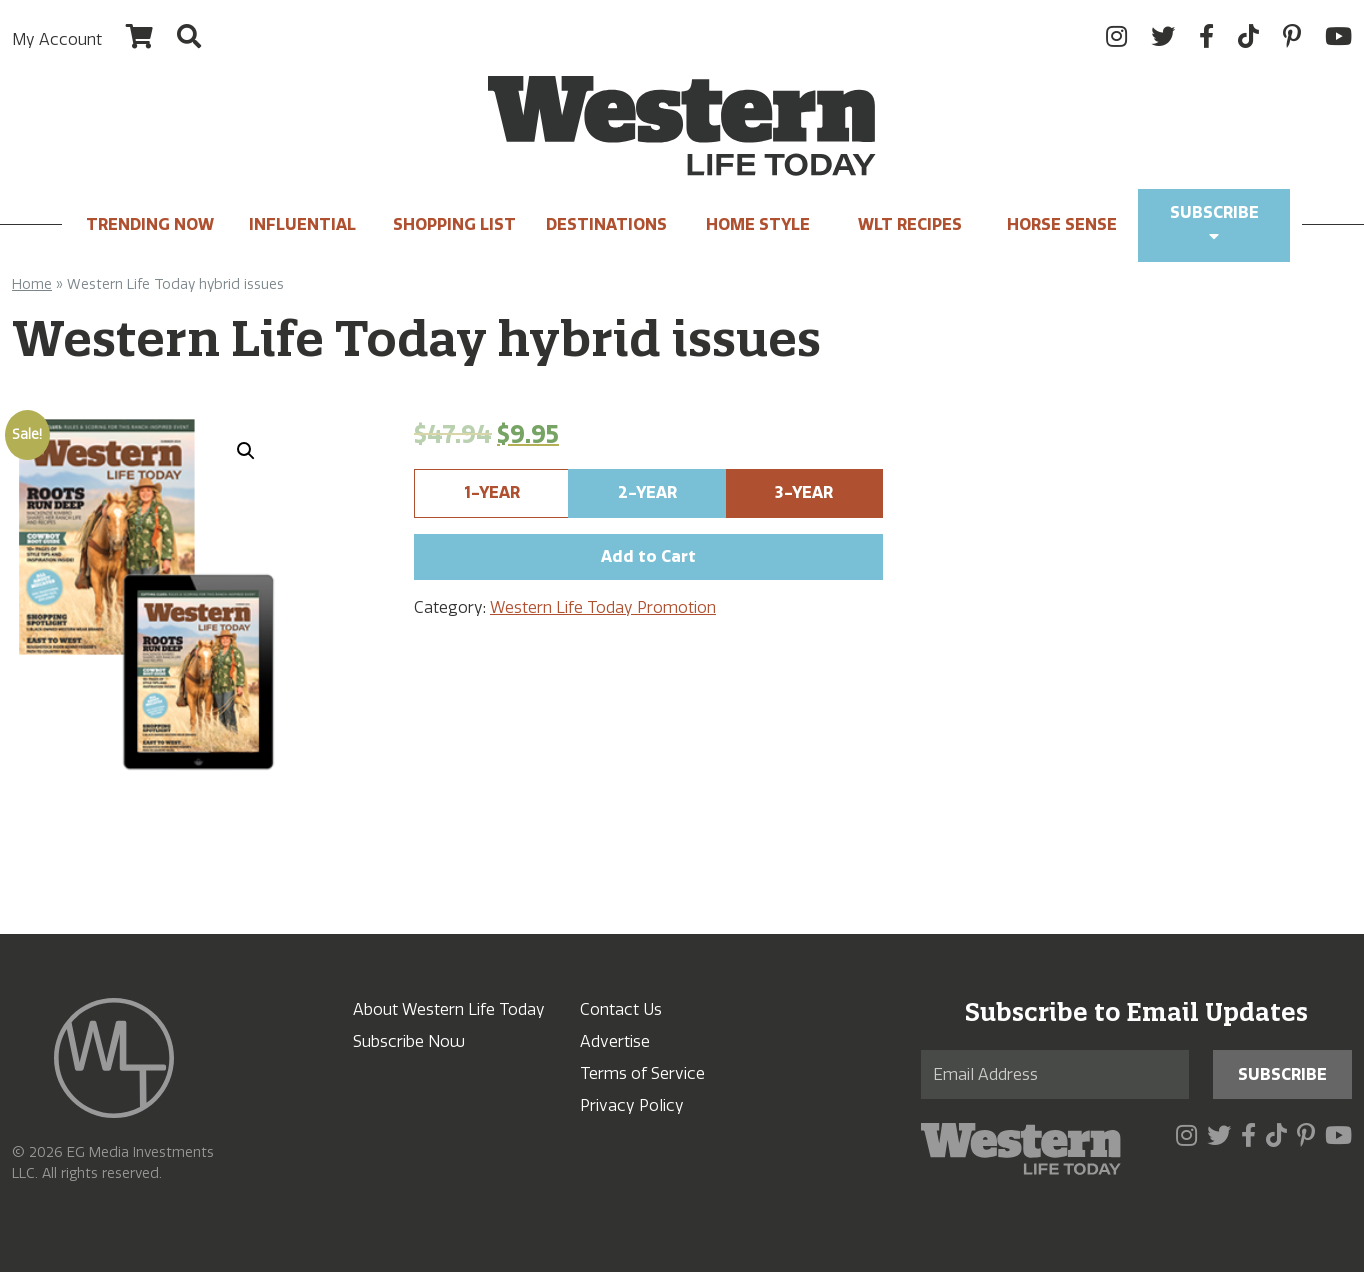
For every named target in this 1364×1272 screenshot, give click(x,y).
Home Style (758, 224)
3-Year (804, 492)
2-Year (647, 492)
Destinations (606, 224)
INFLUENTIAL (302, 224)
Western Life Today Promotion (603, 607)
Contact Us (621, 1009)
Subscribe (1214, 223)
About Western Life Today (449, 1009)
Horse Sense (1062, 224)
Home (32, 284)
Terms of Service (642, 1073)
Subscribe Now (409, 1041)
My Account (57, 39)
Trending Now (150, 224)
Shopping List (454, 224)
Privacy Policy (632, 1105)
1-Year (492, 492)
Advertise (615, 1041)
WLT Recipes (910, 224)
